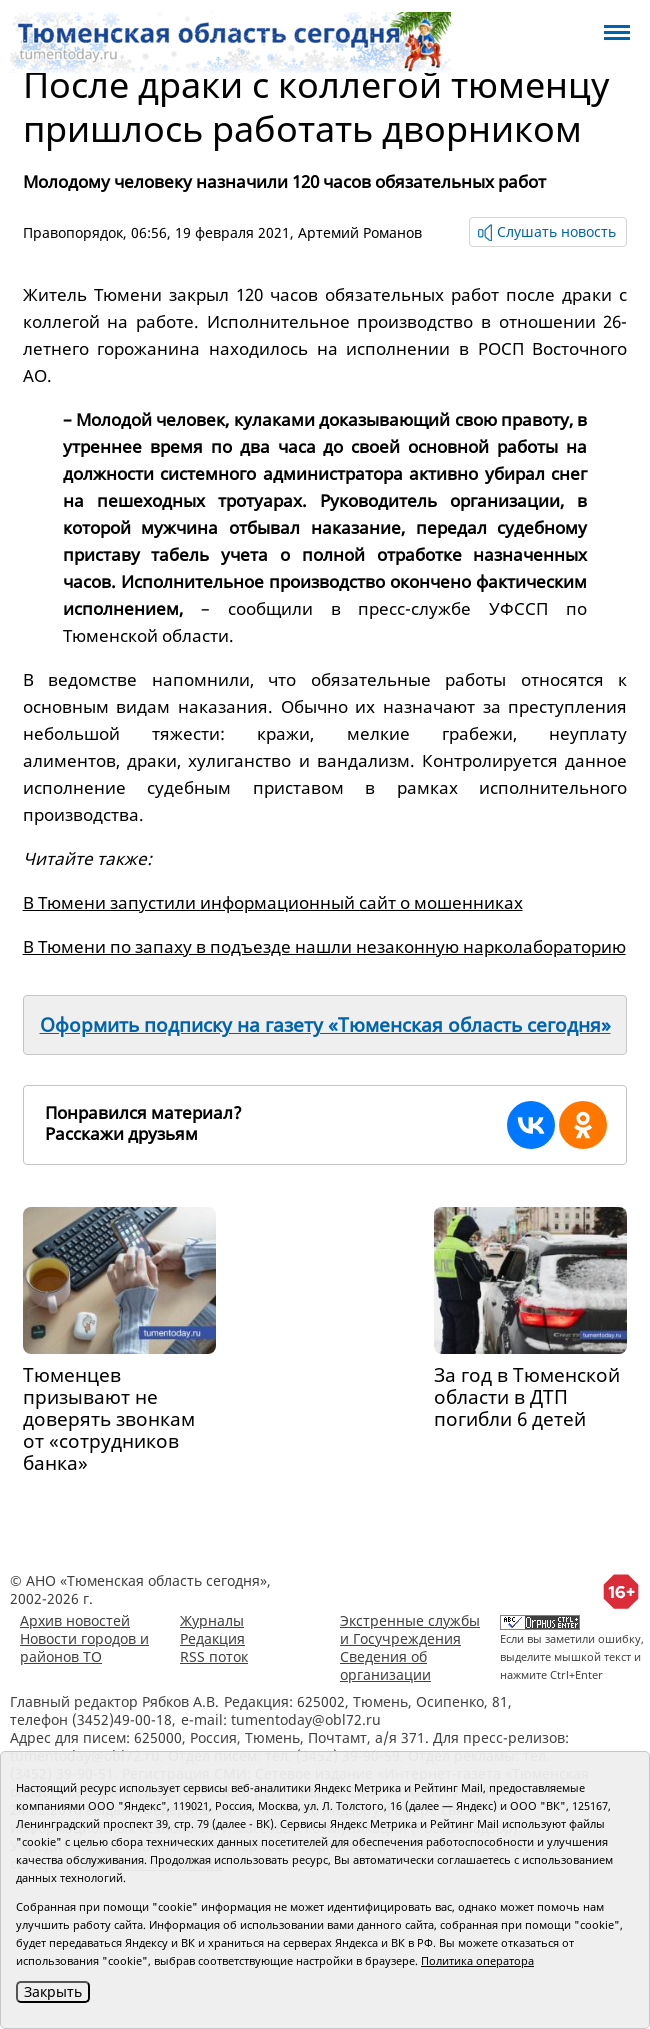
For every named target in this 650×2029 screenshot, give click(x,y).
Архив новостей (75, 1620)
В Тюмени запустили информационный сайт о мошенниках (273, 902)
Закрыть (53, 1991)
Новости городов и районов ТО (84, 1647)
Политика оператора (477, 1960)
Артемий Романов (360, 232)
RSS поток (214, 1656)
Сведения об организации (385, 1665)
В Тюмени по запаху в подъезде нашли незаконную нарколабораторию (324, 946)
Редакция (212, 1638)
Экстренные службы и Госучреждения (410, 1629)
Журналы (212, 1620)
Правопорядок (73, 232)
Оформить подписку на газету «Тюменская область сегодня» (325, 1025)
